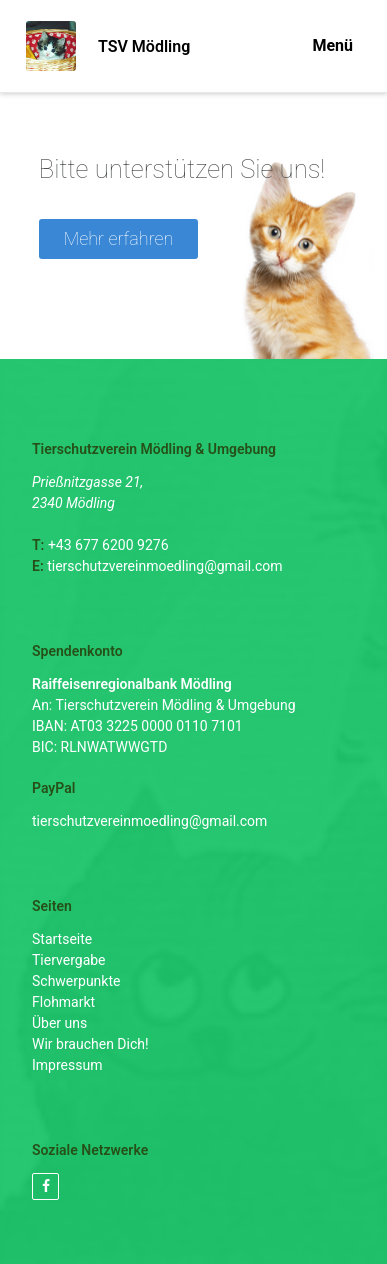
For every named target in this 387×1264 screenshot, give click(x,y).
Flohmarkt (63, 1002)
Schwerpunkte (76, 981)
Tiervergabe (69, 960)
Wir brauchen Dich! (90, 1044)
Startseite (62, 939)
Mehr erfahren (119, 238)
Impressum (67, 1065)
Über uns (59, 1023)
